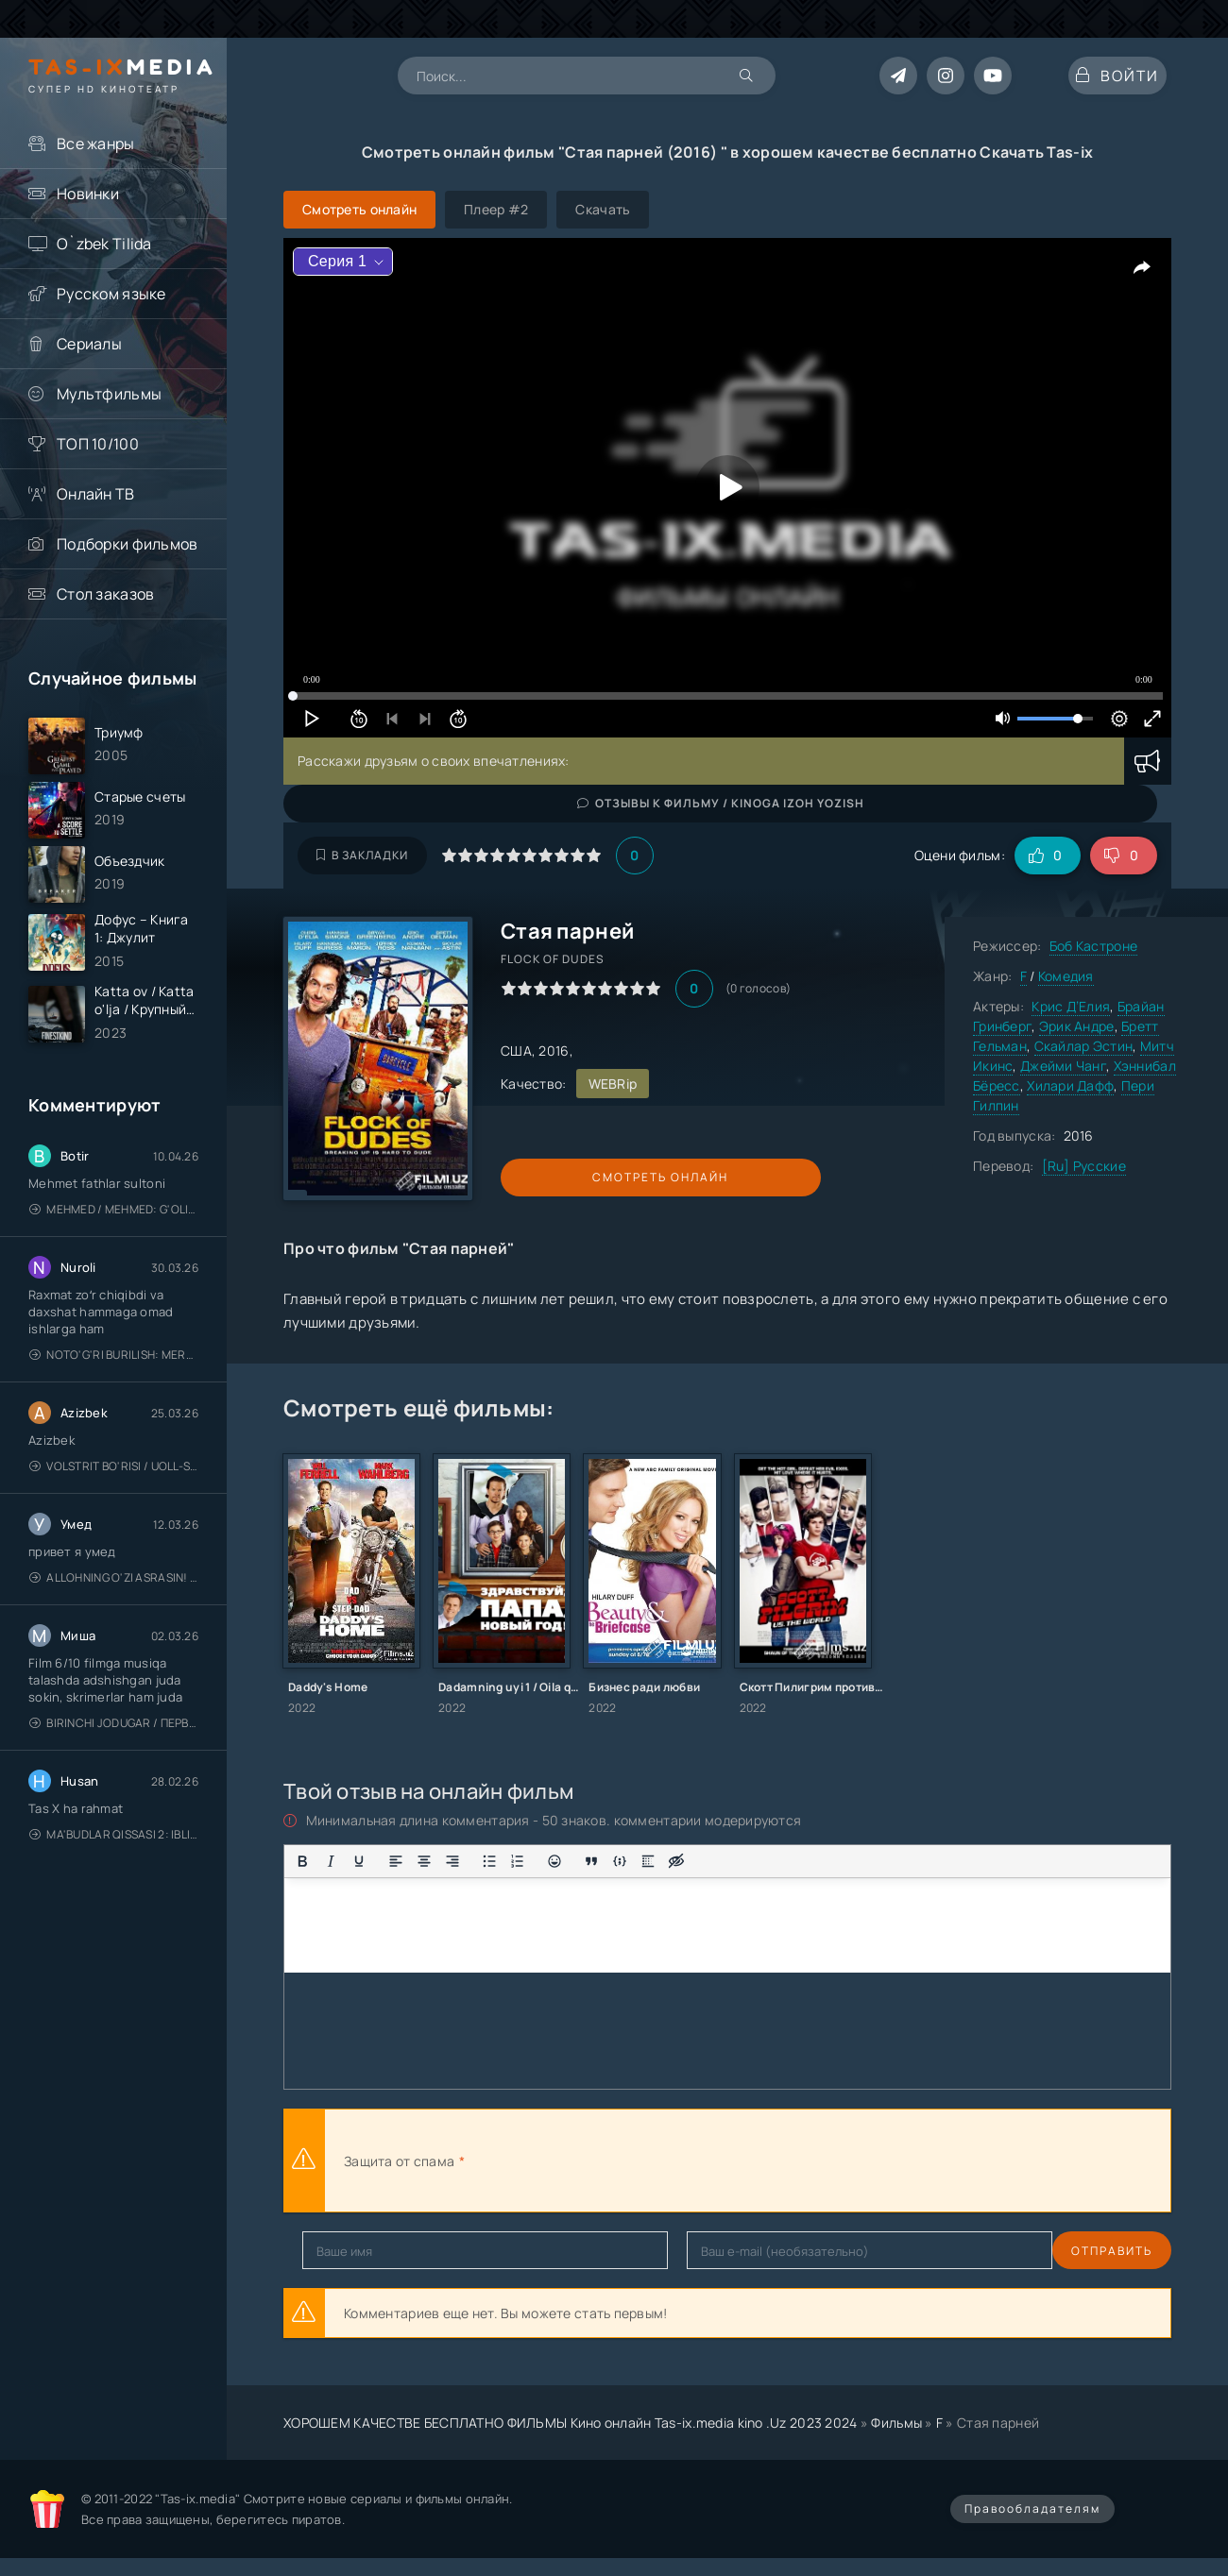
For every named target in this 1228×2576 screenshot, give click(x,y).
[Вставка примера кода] (619, 1861)
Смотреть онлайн (588, 1177)
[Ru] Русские (1084, 1166)
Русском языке (111, 293)
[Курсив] (330, 1861)
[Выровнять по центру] (424, 1861)
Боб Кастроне (1093, 946)
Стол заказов (105, 594)
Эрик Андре (1077, 1026)
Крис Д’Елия (1071, 1006)
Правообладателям (1032, 2508)
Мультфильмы (109, 393)
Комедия (1066, 976)
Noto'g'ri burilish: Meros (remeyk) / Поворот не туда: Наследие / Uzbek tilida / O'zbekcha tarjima (113, 1400)
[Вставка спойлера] (648, 1861)
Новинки (88, 193)
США (516, 1050)
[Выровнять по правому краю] (452, 1861)
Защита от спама (399, 2161)
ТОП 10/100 (98, 443)
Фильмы (896, 2423)
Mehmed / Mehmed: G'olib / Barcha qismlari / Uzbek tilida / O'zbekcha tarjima (113, 1254)
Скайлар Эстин (1084, 1046)
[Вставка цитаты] (591, 1861)
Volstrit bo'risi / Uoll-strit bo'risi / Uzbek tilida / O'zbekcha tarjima (113, 1511)
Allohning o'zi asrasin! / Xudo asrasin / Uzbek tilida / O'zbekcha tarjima (113, 1623)
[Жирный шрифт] (302, 1861)
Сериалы (89, 343)
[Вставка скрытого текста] (676, 1861)
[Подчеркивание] (359, 1861)
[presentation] (676, 2160)
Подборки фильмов (127, 544)
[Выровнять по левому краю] (396, 1861)
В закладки (362, 855)
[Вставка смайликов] (554, 1861)
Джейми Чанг (1063, 1066)
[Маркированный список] (489, 1861)
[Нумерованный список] (517, 1861)
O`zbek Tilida (104, 243)
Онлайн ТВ (96, 493)
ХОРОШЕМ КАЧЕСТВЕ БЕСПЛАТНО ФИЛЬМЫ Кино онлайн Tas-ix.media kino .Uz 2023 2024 (570, 2423)
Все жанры (96, 143)
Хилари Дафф (1070, 1085)
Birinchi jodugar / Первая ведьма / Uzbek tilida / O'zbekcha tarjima (113, 1768)
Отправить (343, 2251)
